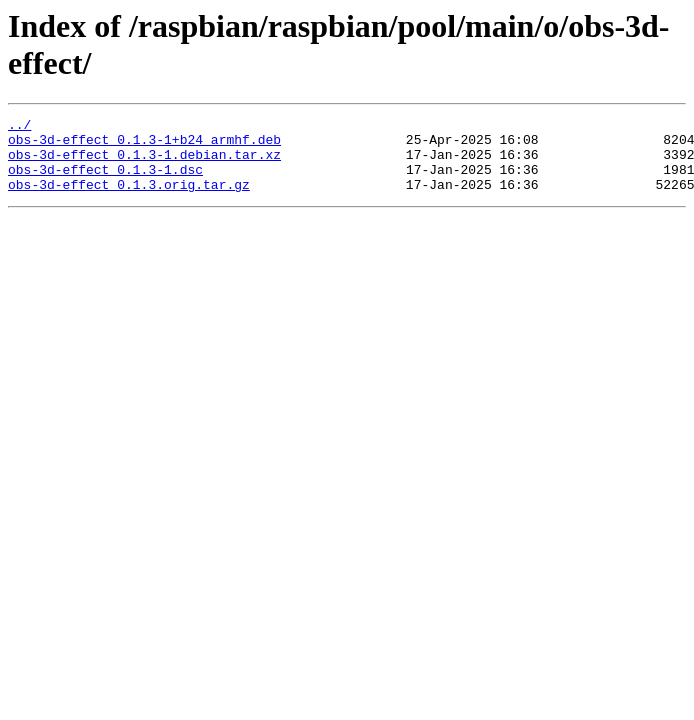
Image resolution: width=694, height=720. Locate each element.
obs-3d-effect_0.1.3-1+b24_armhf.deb (144, 145)
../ (19, 127)
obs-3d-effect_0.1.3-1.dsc (105, 181)
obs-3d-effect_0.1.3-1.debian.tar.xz (144, 163)
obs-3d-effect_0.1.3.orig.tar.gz (129, 199)
